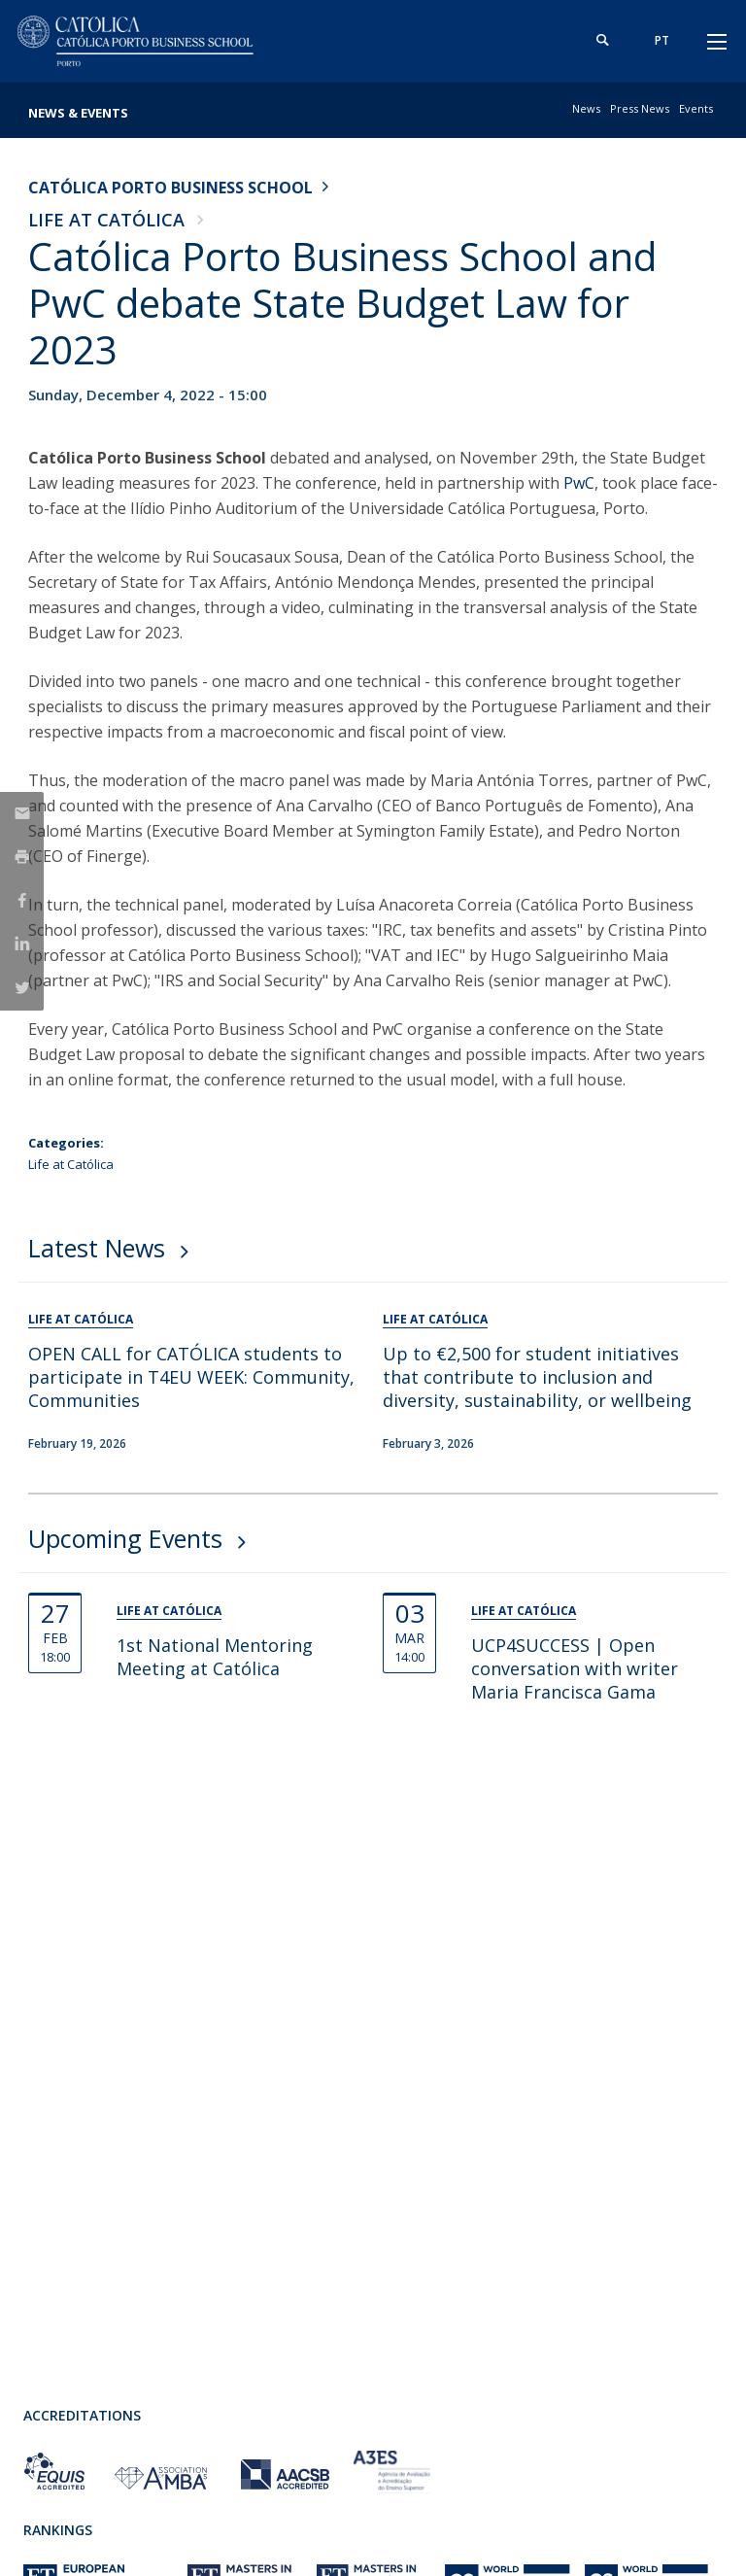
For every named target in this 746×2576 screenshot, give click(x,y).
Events (696, 108)
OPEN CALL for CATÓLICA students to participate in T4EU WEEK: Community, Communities (191, 1377)
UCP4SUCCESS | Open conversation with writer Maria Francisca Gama (574, 1668)
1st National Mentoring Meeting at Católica (215, 1656)
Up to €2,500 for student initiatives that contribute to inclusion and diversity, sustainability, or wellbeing (537, 1377)
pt (662, 40)
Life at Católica (106, 219)
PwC (578, 483)
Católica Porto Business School (170, 187)
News (586, 108)
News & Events (78, 112)
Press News (639, 108)
